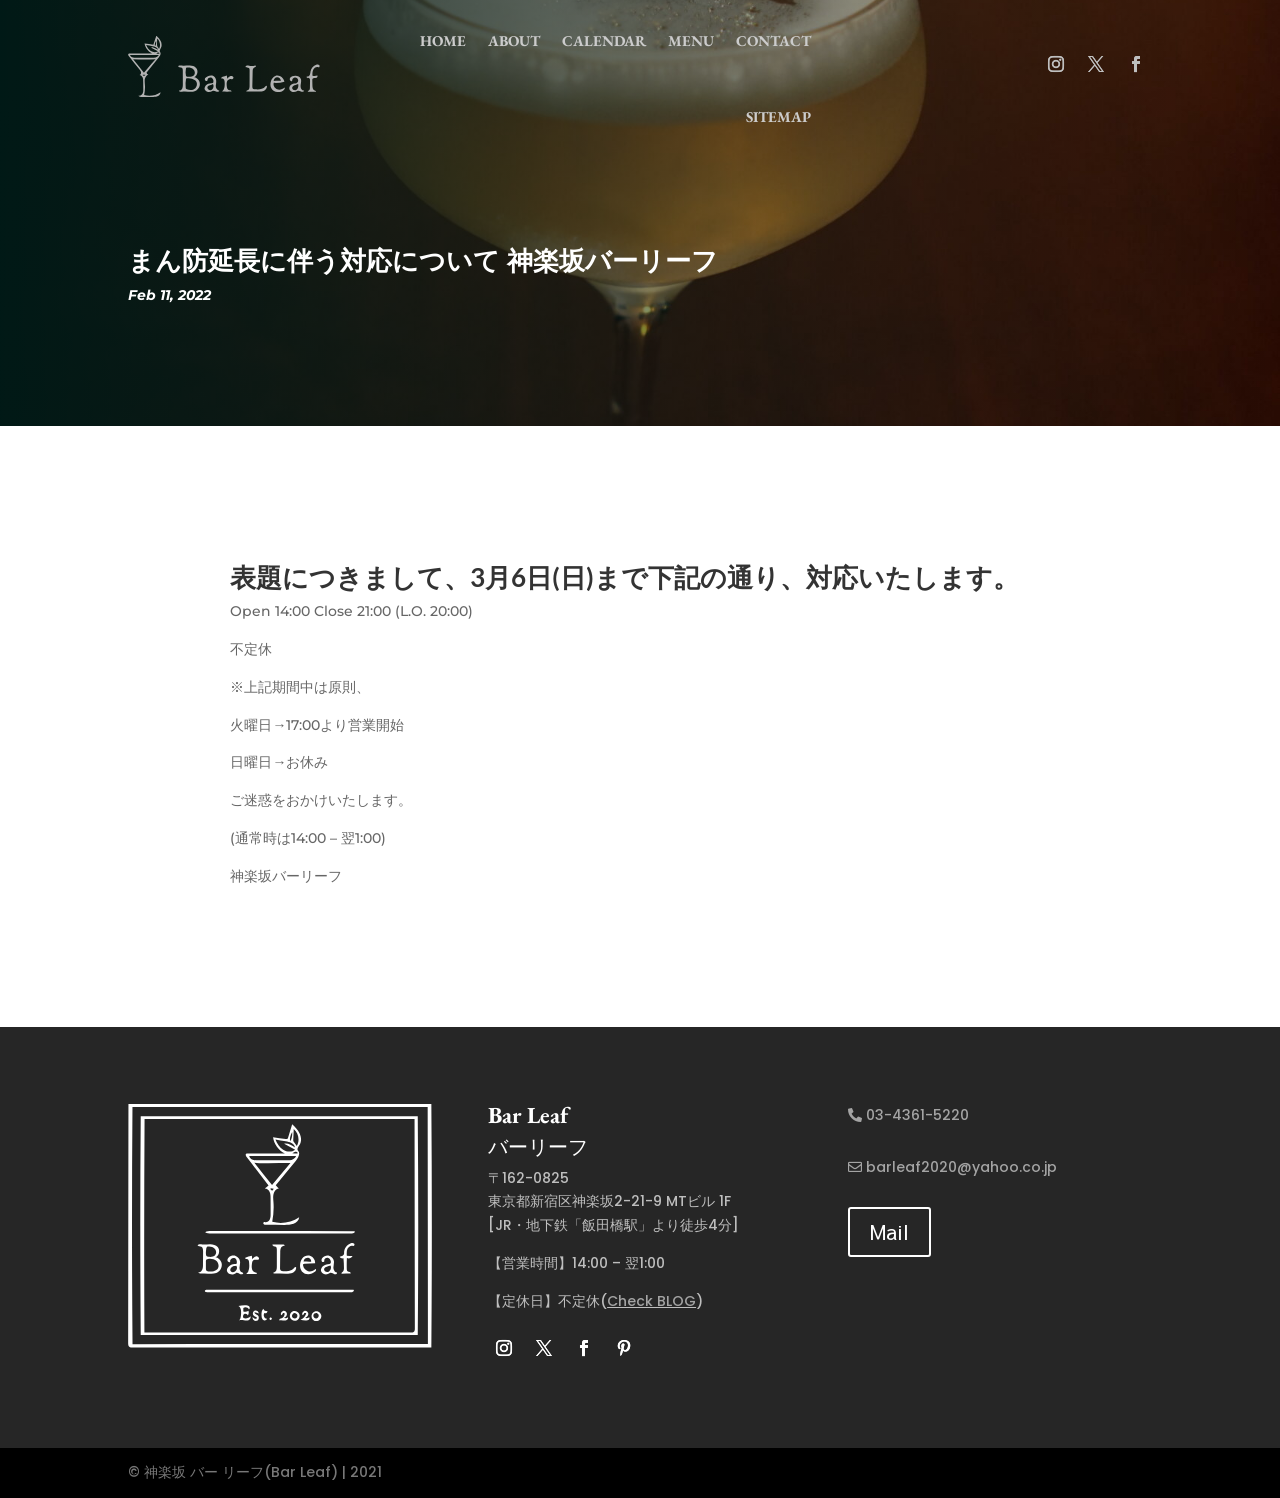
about (514, 40)
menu (691, 40)
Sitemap (778, 116)
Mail (889, 1231)
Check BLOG (651, 1301)
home (443, 40)
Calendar (604, 40)
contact (773, 40)
